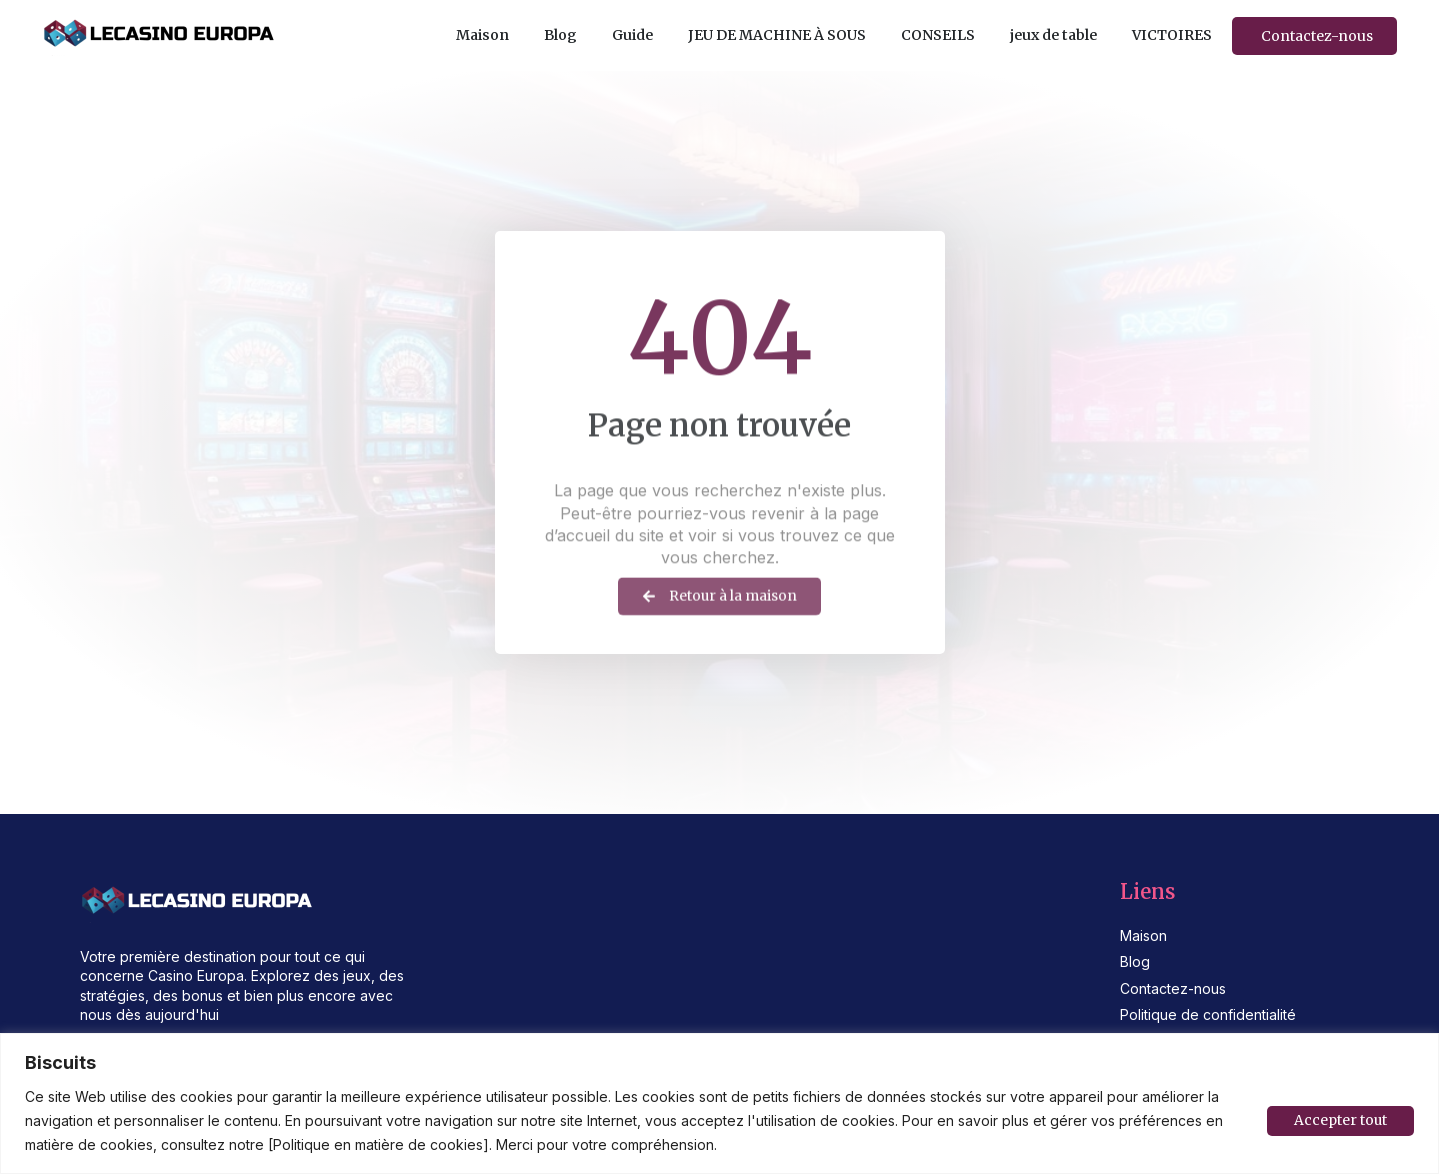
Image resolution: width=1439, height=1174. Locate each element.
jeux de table (1053, 35)
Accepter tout (1340, 1121)
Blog (560, 35)
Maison (482, 35)
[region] (719, 1103)
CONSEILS (938, 35)
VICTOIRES (1172, 35)
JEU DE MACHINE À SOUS (777, 35)
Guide (632, 35)
